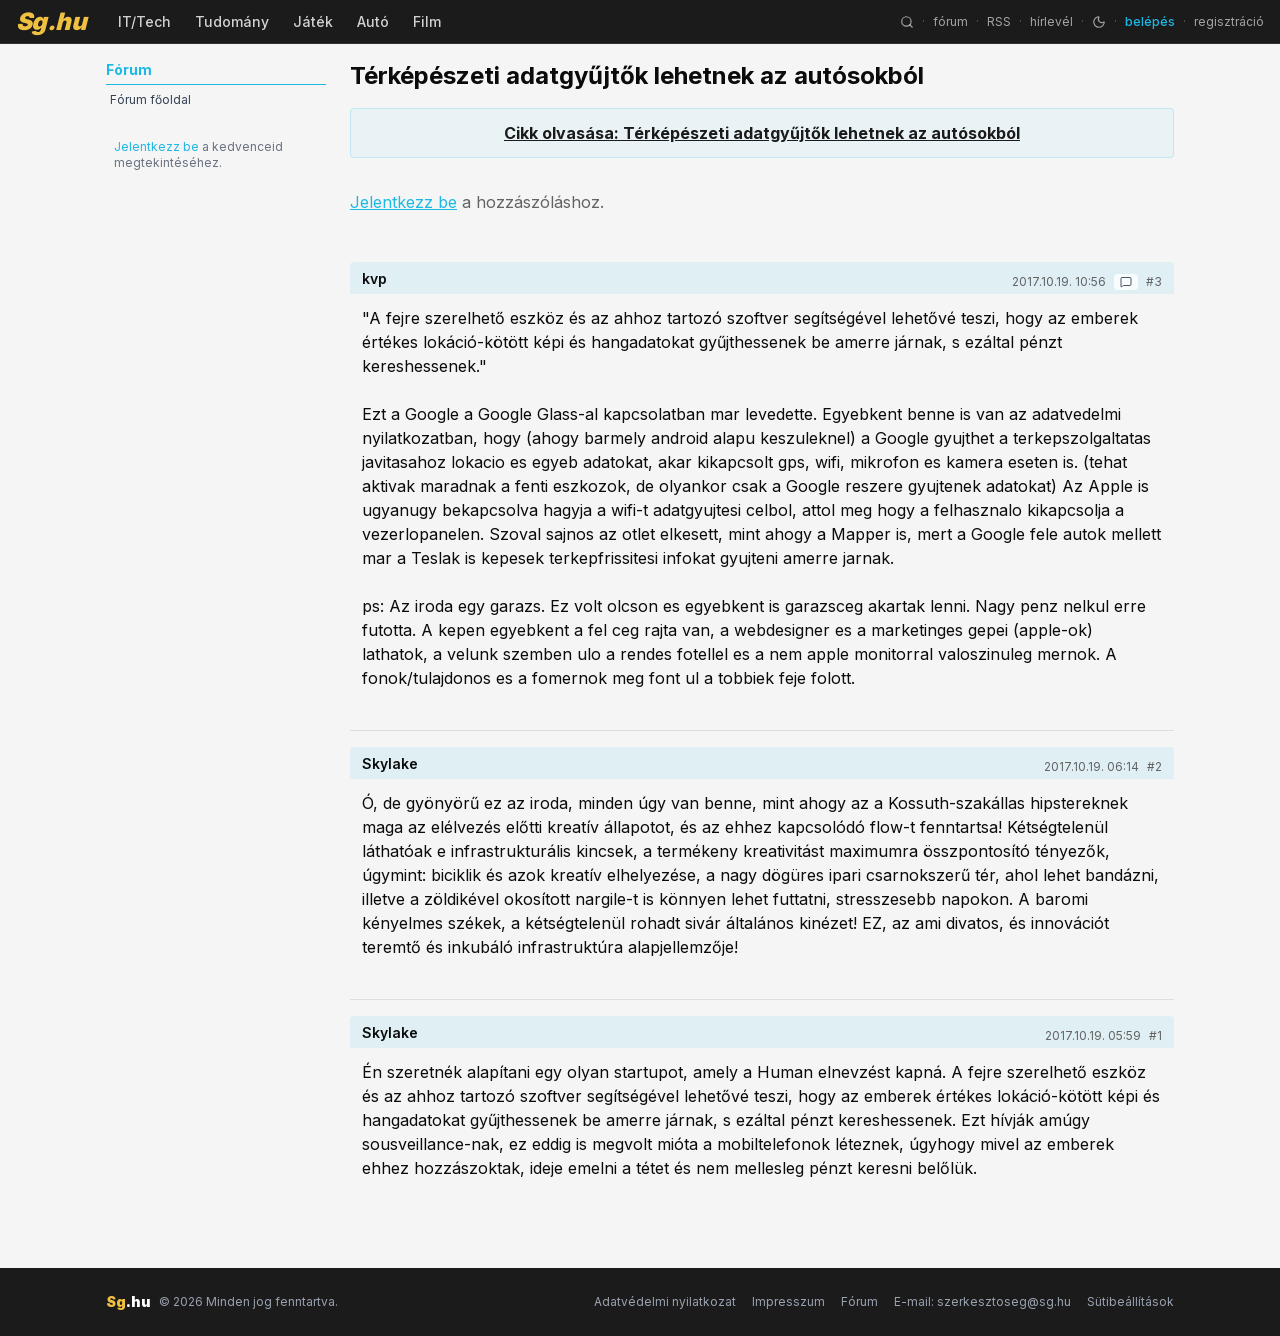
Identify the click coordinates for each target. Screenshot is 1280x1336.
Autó (373, 21)
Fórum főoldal (150, 99)
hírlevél (1051, 21)
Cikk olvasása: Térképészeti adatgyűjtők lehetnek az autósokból (762, 133)
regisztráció (1229, 21)
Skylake (390, 763)
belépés (1150, 21)
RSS (999, 21)
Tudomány (232, 21)
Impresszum (788, 1301)
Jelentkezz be (156, 146)
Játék (313, 21)
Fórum (859, 1301)
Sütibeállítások (1130, 1301)
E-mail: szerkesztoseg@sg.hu (982, 1301)
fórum (950, 21)
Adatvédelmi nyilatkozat (665, 1301)
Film (427, 21)
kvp (374, 278)
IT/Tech (144, 21)
